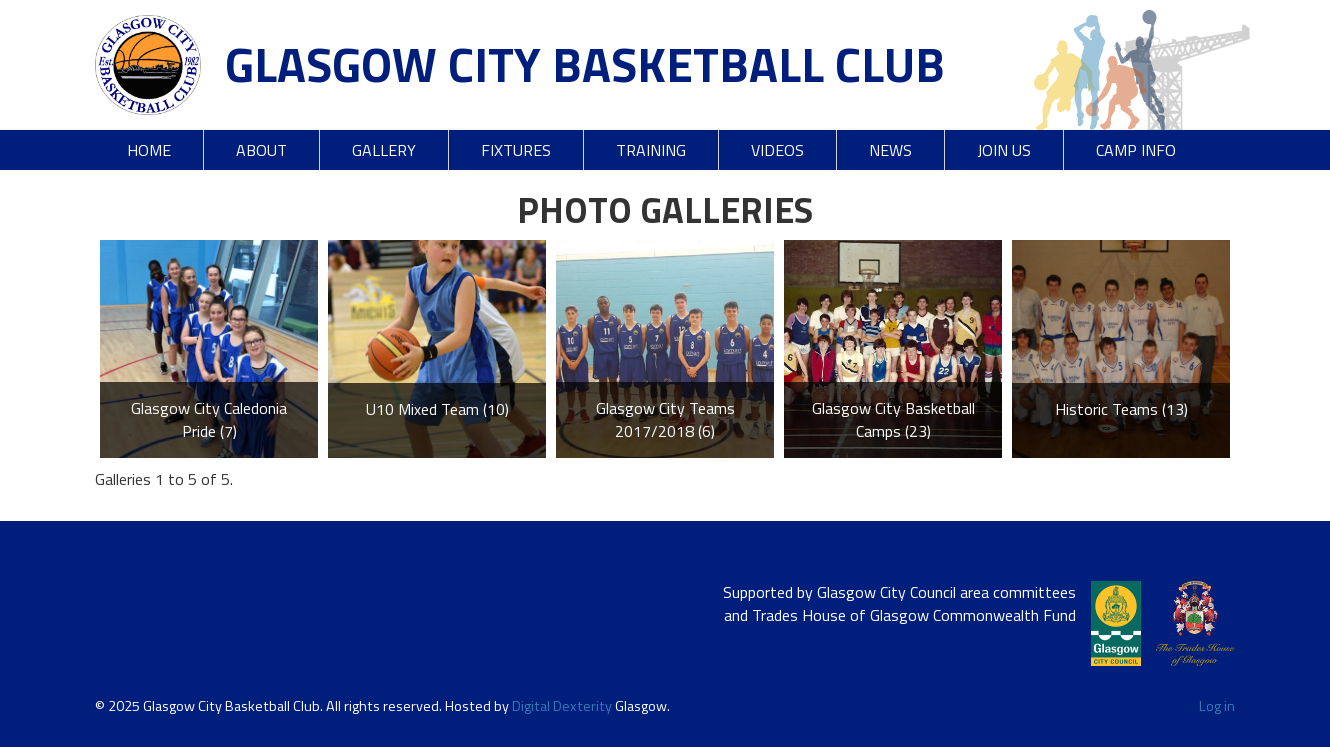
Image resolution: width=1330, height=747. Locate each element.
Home (149, 150)
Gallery (384, 150)
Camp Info (1136, 150)
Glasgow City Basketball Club (585, 64)
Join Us (1004, 150)
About (261, 150)
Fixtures (516, 150)
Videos (777, 150)
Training (651, 150)
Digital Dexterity (562, 706)
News (890, 150)
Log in (1217, 706)
